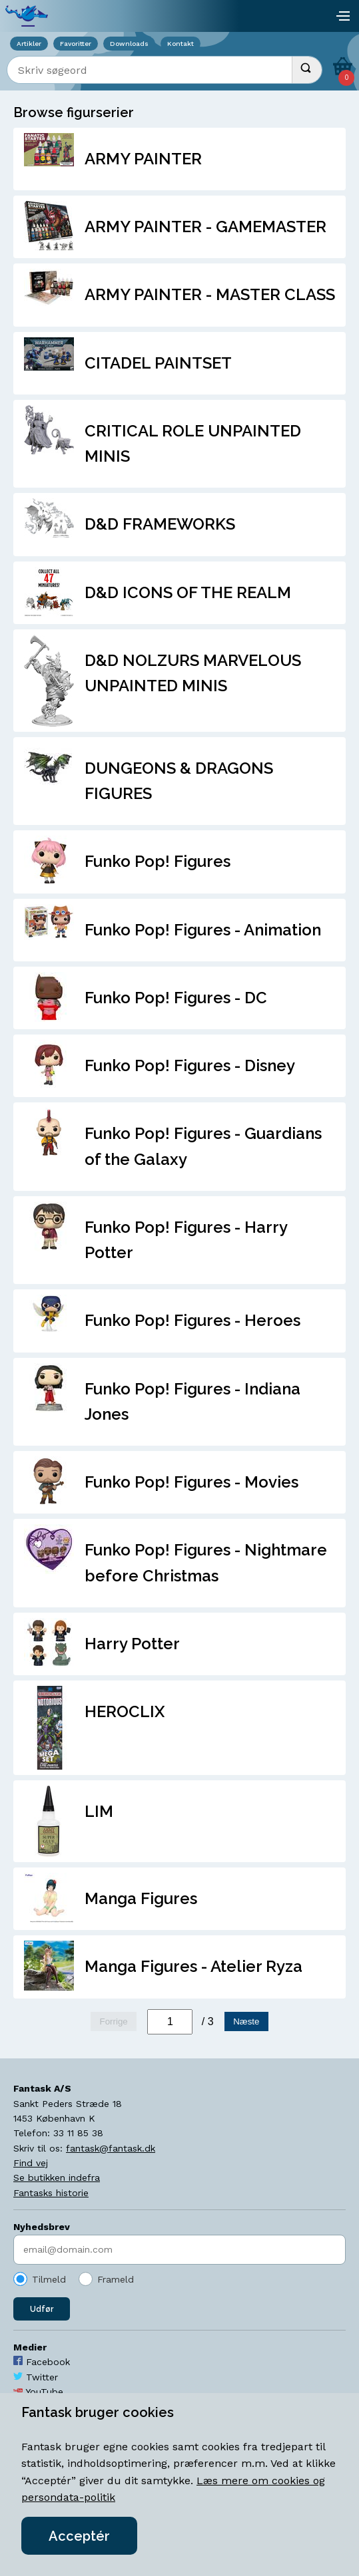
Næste (246, 2021)
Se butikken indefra (56, 2177)
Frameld (115, 2279)
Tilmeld (49, 2279)
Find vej (30, 2163)
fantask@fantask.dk (110, 2148)
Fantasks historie (51, 2192)
